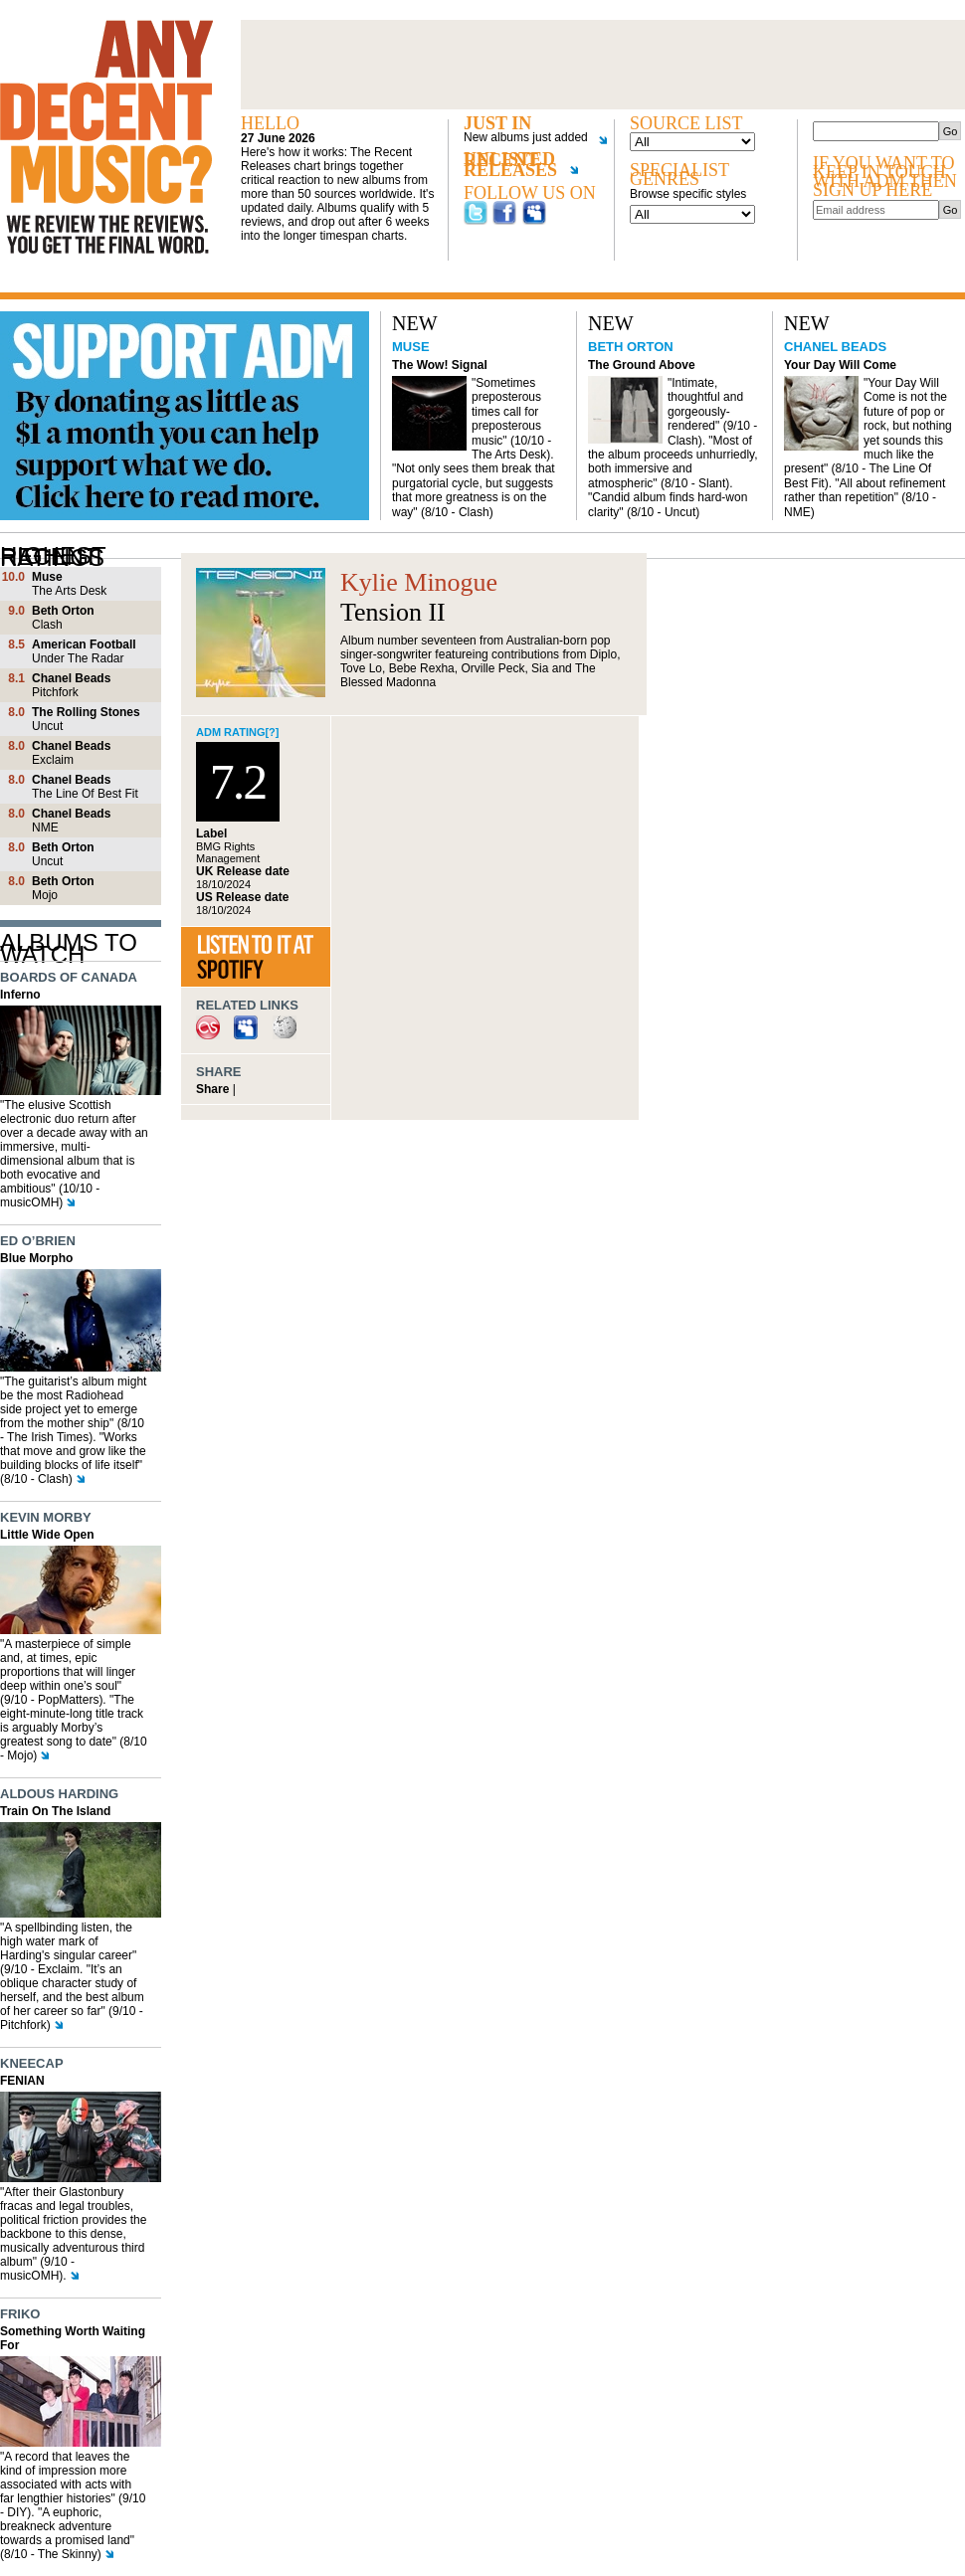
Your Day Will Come (840, 365)
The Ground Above (641, 365)
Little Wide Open (47, 1535)
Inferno (20, 995)
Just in (497, 123)
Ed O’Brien (38, 1240)
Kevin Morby (46, 1517)
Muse (411, 346)
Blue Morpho (36, 1258)
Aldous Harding (59, 1793)
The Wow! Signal (439, 365)
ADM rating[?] (238, 732)
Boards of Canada (68, 977)
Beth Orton (631, 346)
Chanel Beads (835, 346)
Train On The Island (55, 1811)
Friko (20, 2313)
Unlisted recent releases (521, 169)
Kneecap (32, 2063)
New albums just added (529, 137)
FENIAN (22, 2081)
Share (212, 1089)
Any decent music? (106, 137)
